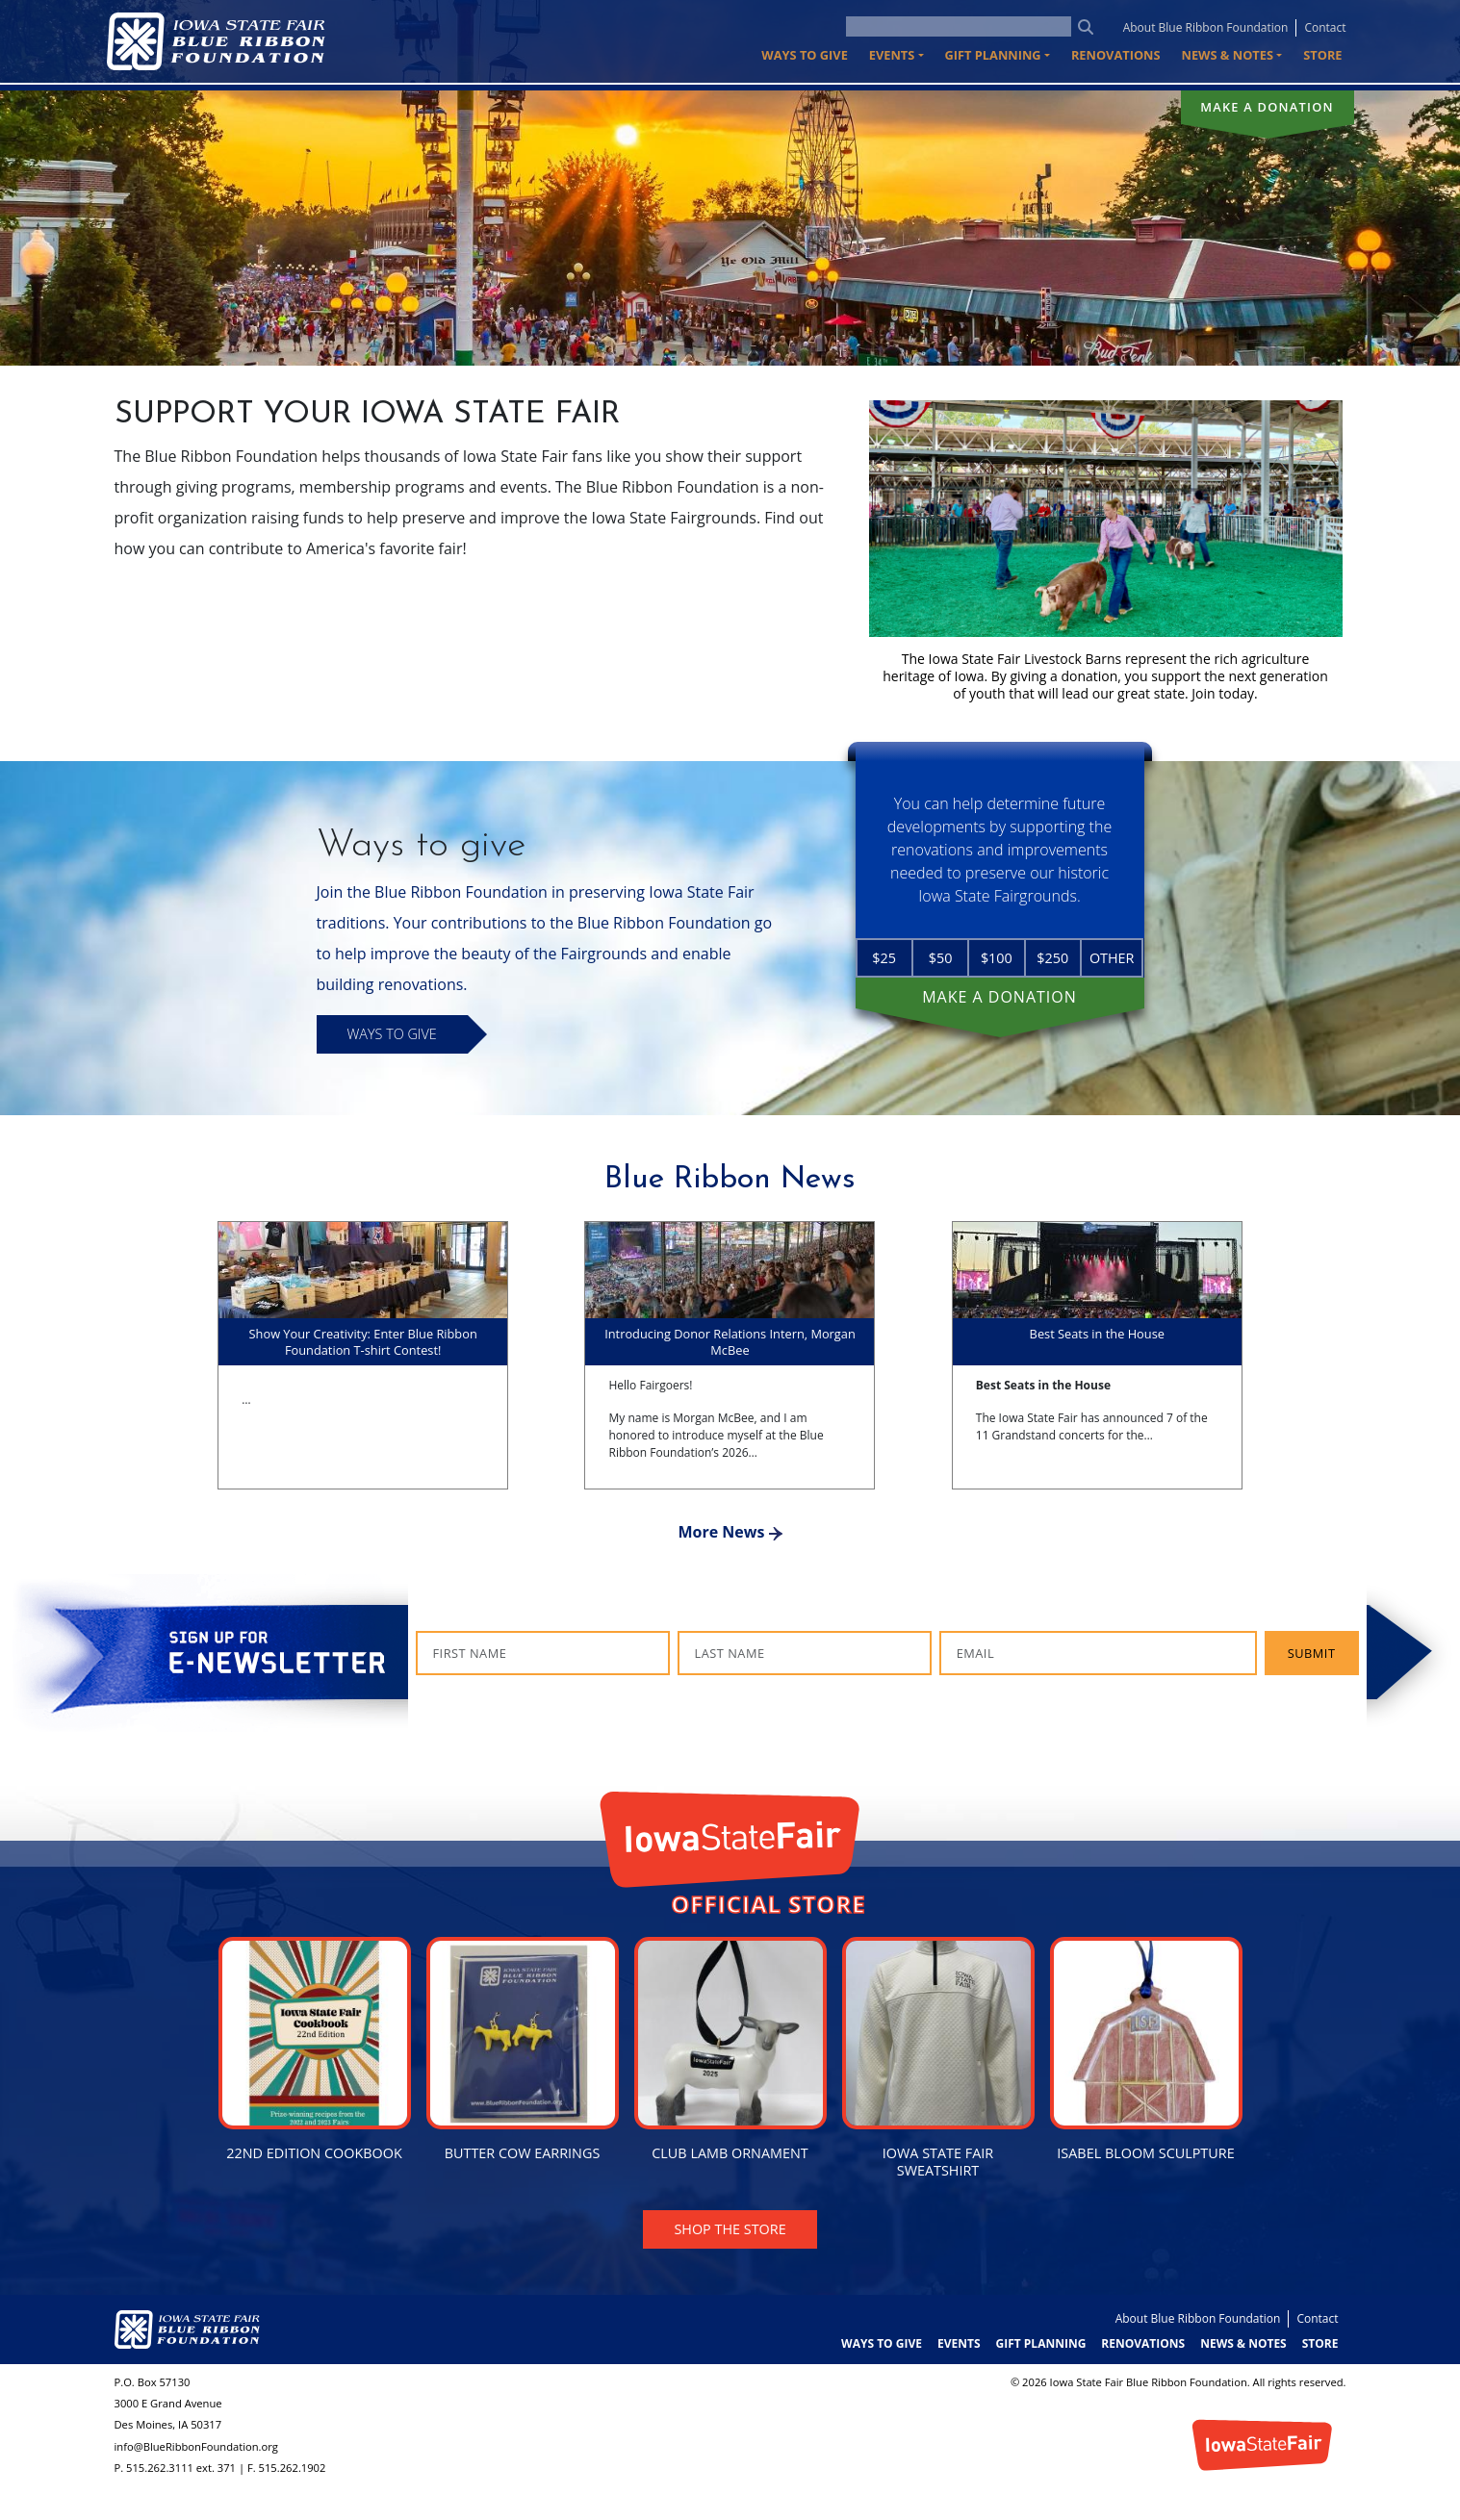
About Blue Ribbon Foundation (1206, 27)
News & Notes (1243, 2343)
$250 (1052, 958)
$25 (884, 958)
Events (959, 2343)
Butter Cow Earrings (523, 2153)
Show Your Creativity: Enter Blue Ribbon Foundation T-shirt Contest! (363, 1342)
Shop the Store (729, 2229)
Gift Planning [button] (993, 55)
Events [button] (892, 55)
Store (1322, 55)
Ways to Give (804, 55)
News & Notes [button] (1227, 55)
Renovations (1116, 55)
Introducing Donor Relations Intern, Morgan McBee (730, 1342)
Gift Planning (1041, 2343)
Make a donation (1267, 106)
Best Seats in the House (1097, 1333)
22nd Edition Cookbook (313, 2153)
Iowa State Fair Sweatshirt (938, 2162)
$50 (941, 958)
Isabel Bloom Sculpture (1145, 2153)
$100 (996, 958)
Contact (1324, 27)
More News (729, 1531)
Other (1112, 958)
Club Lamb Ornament (729, 2153)
